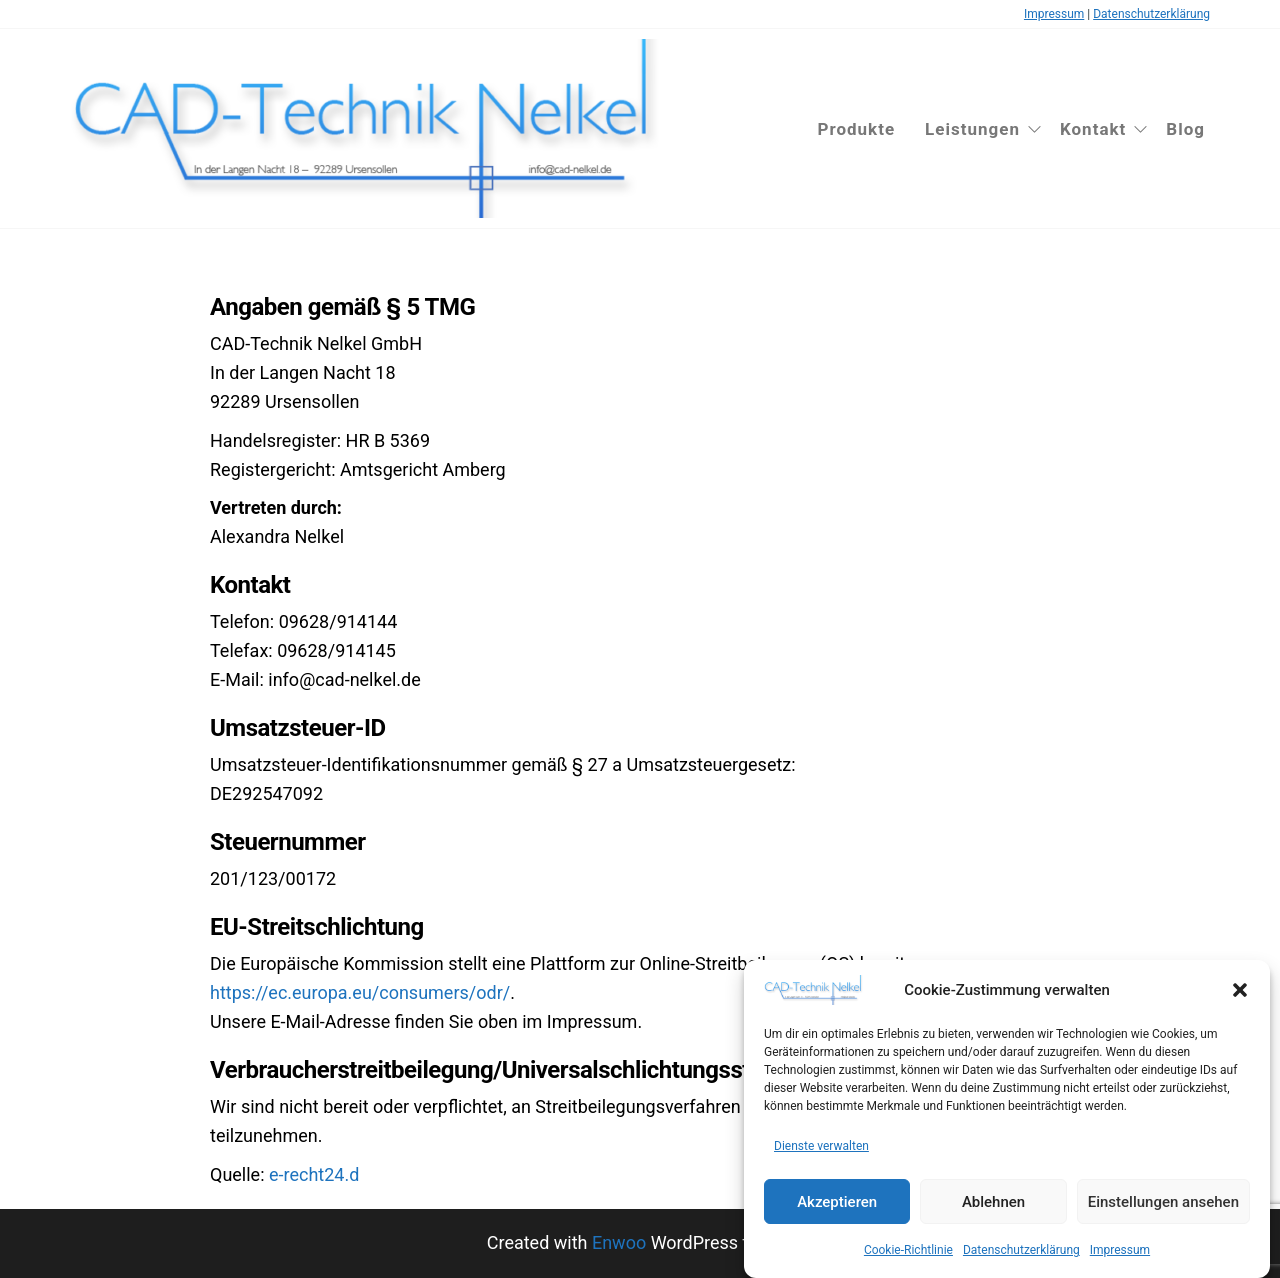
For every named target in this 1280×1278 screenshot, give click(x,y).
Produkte (856, 129)
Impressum (1120, 1250)
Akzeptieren (837, 1202)
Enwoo (619, 1242)
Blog (1185, 129)
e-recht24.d (314, 1174)
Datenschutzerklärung (1021, 1250)
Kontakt (1093, 129)
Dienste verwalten (821, 1146)
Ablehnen (993, 1202)
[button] (1240, 990)
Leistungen (972, 129)
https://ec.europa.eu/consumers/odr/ (360, 992)
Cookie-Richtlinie (908, 1250)
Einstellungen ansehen (1163, 1202)
